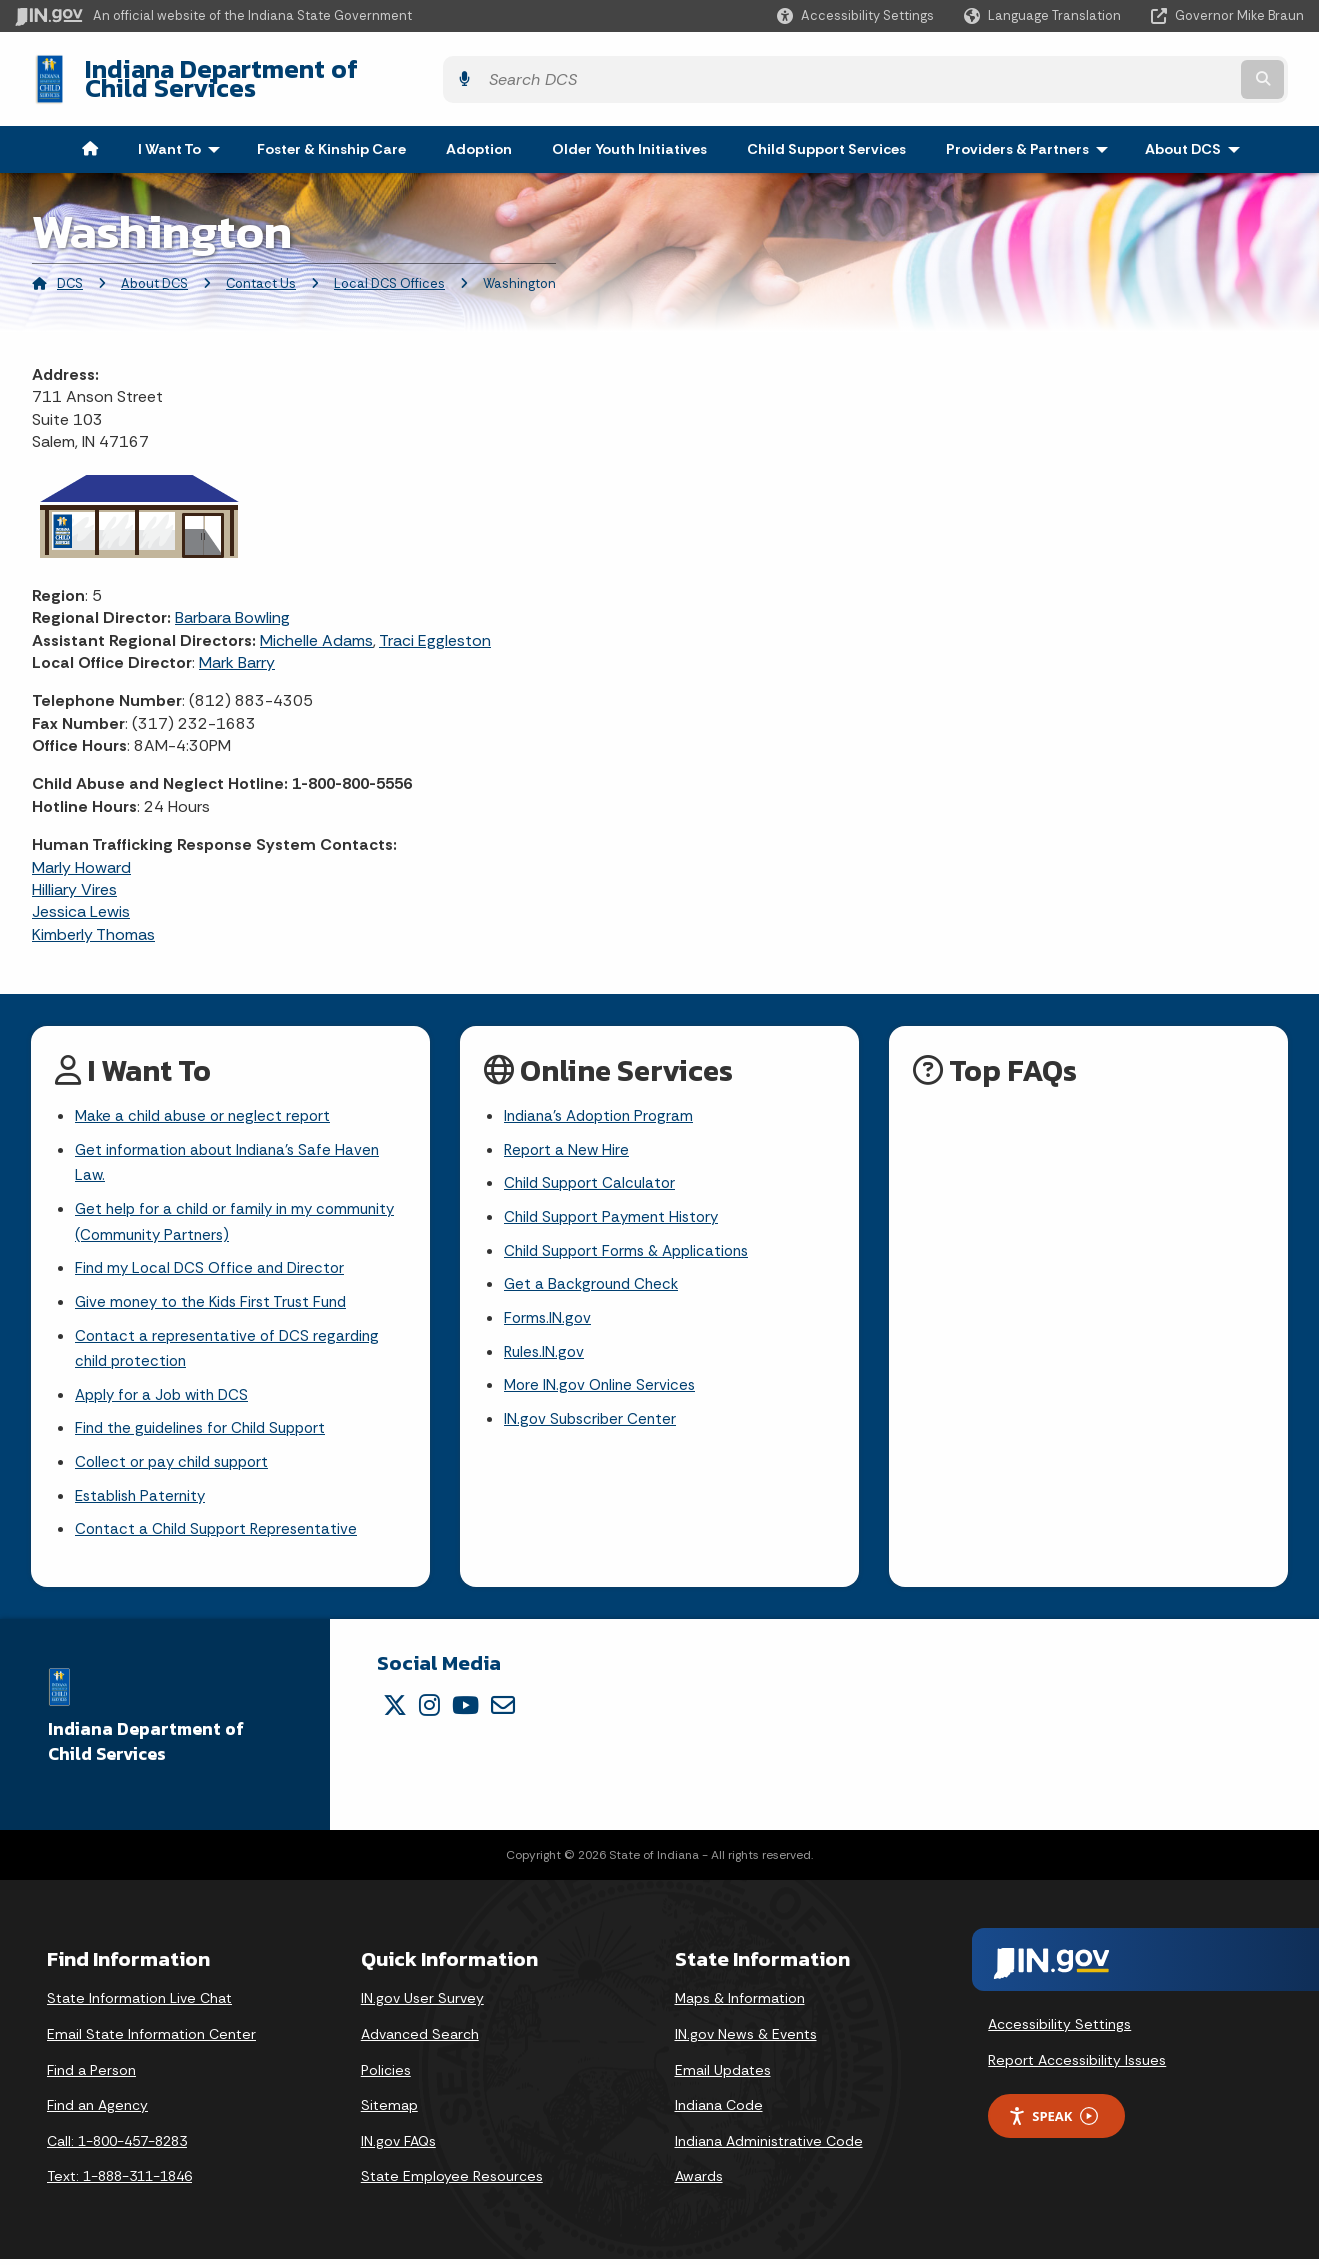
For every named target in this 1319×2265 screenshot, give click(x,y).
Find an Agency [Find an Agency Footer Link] (97, 2112)
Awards (699, 2183)
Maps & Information (740, 2005)
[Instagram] (429, 1711)
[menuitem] (90, 134)
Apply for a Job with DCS (166, 1395)
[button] (855, 15)
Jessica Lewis (81, 896)
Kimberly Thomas (93, 918)
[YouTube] (465, 1711)
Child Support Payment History (616, 1207)
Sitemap (389, 2112)
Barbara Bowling (232, 602)
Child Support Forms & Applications (633, 1243)
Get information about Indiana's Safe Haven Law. (233, 1151)
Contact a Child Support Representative (222, 1535)
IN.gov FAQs (398, 2147)
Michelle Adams (316, 624)
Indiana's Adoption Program (604, 1102)
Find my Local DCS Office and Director (214, 1262)
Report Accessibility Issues (1077, 2066)
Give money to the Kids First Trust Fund (218, 1297)
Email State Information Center (151, 2040)
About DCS (154, 268)
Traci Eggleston (435, 624)
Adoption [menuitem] (479, 134)
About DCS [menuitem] (1197, 134)
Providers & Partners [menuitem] (1031, 134)
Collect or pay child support (177, 1465)
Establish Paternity (143, 1500)
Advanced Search (420, 2040)
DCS (70, 268)
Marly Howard (81, 851)
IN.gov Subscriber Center (593, 1419)
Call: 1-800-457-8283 (117, 2147)
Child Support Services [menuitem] (826, 134)
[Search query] (1147, 71)
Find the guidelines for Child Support (207, 1430)
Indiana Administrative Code (769, 2147)
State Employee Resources (452, 2183)
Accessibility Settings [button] (1059, 2031)
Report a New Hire (568, 1137)
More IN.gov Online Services (603, 1383)
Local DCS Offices (389, 268)
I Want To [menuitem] (183, 134)
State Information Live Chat (139, 2005)
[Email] (503, 1711)
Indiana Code (719, 2112)
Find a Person (91, 2076)
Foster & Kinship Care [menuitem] (331, 134)
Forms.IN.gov (549, 1313)
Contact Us (261, 268)
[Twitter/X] (395, 1711)
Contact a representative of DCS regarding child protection (231, 1346)
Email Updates (723, 2076)
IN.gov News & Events (746, 2040)
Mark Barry (237, 647)
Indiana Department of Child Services (291, 71)
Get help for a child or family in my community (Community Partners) (198, 1213)
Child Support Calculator (593, 1172)
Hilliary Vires (74, 874)
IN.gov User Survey (422, 2005)
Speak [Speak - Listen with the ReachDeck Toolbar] (1053, 2122)
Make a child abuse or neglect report (208, 1102)
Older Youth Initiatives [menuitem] (629, 134)
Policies (386, 2076)
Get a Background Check (595, 1278)
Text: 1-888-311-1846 (119, 2183)
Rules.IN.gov (546, 1348)
